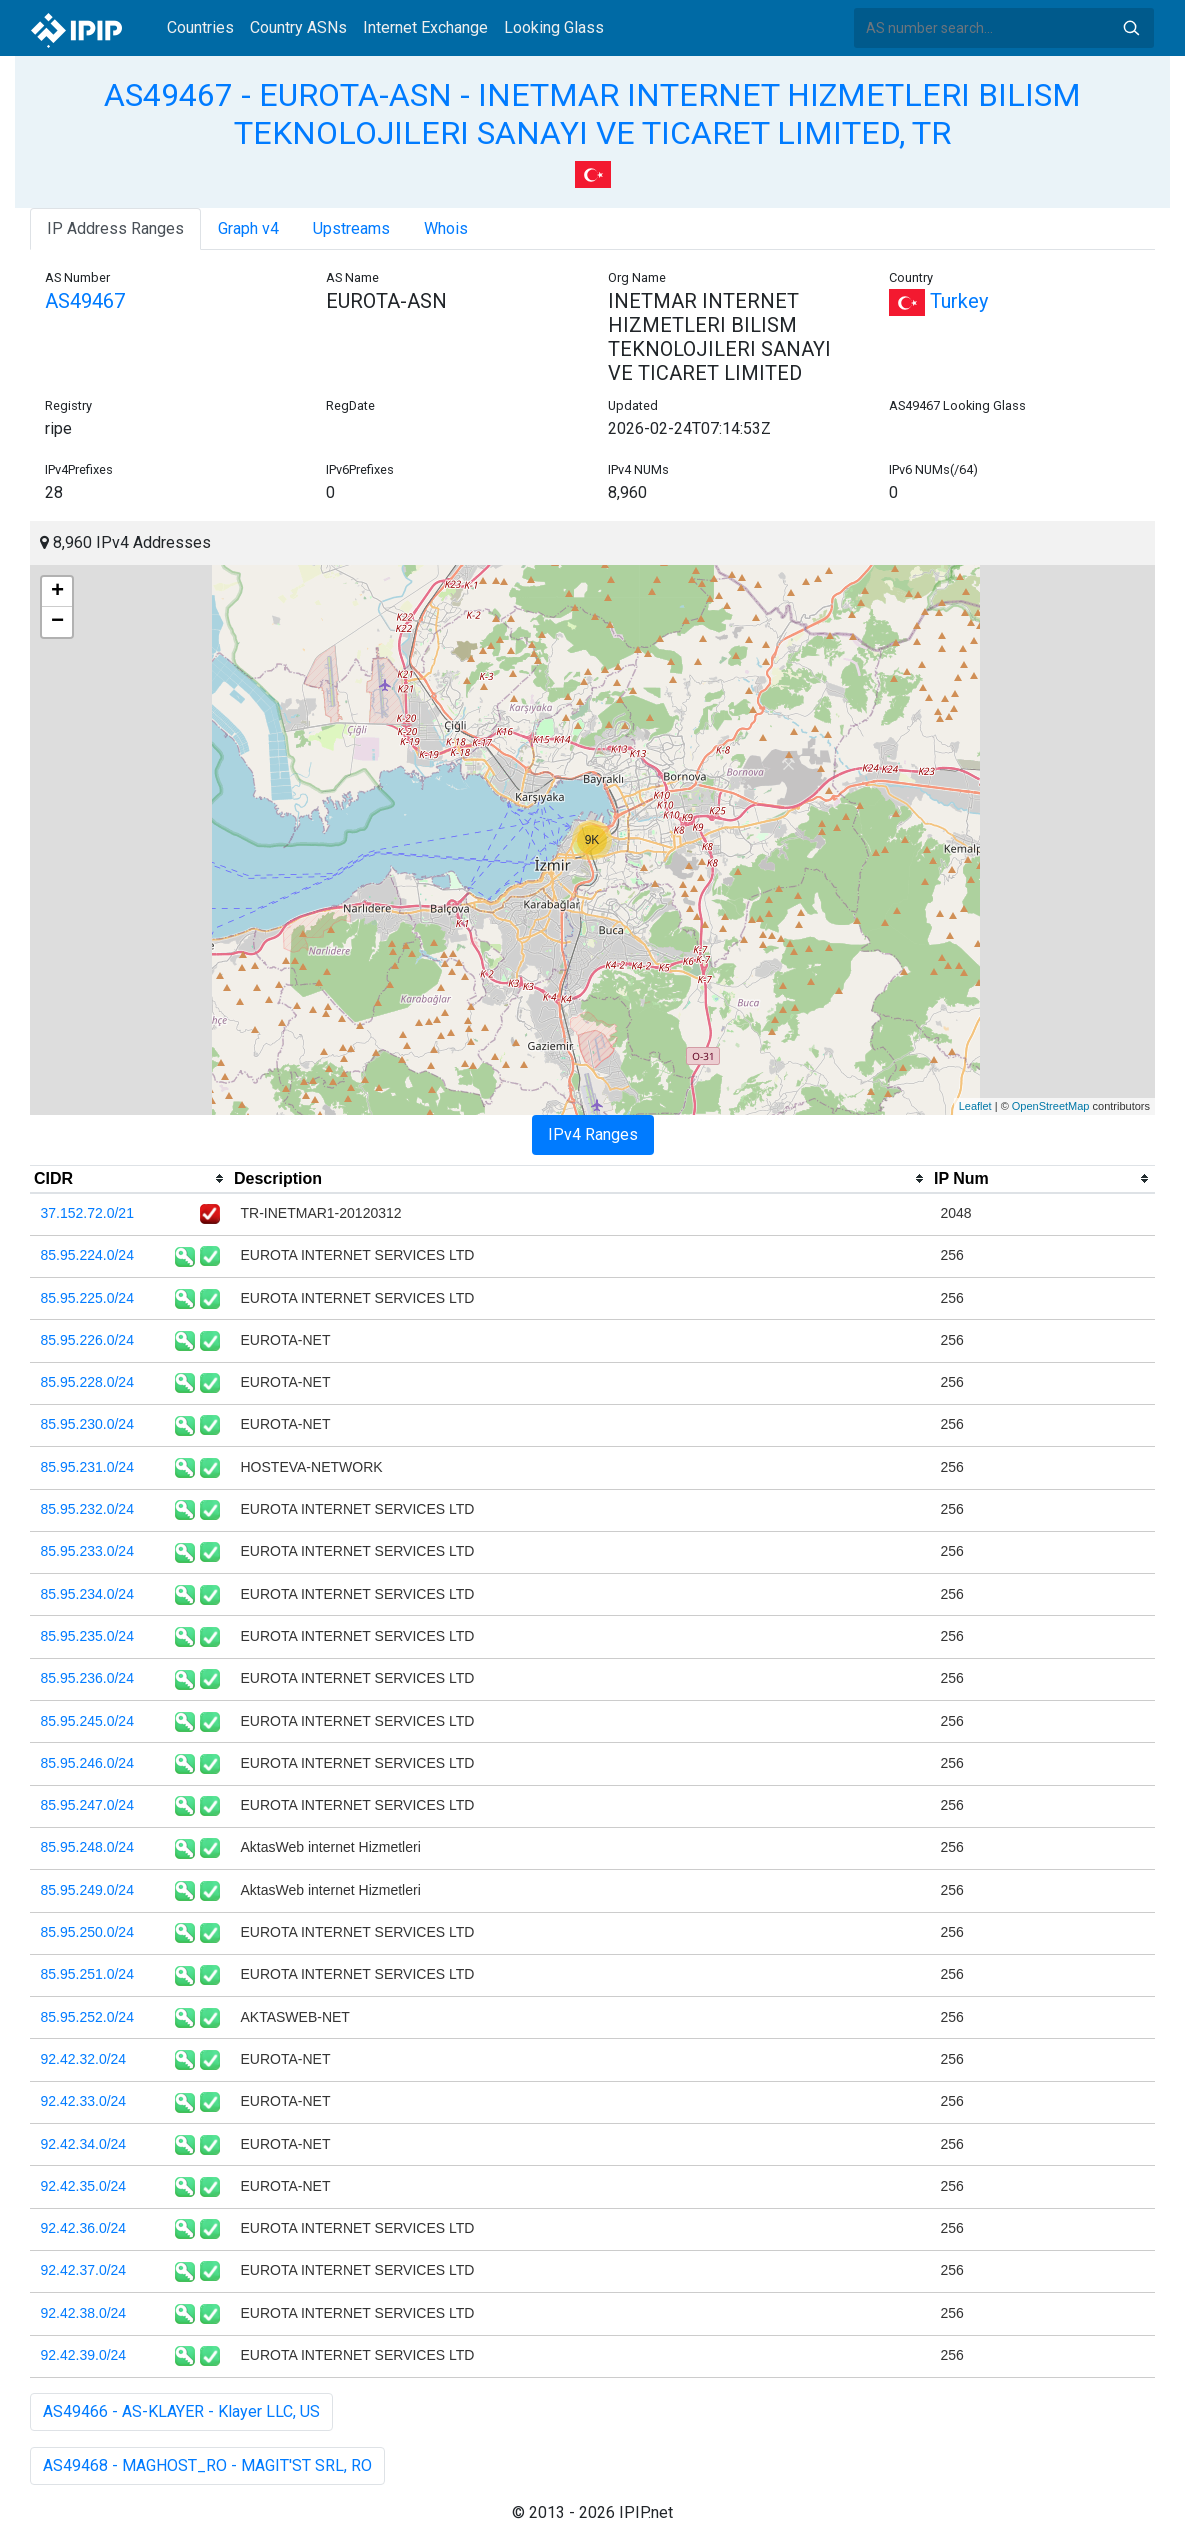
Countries (200, 27)
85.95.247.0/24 (87, 1805)
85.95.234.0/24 (87, 1594)
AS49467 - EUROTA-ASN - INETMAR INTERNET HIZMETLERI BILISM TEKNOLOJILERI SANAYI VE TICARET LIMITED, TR (592, 114)
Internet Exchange (425, 27)
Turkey (938, 301)
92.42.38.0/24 (84, 2313)
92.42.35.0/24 (84, 2186)
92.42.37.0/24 (84, 2270)
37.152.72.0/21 (87, 1213)
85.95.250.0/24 (87, 1932)
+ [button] (57, 592)
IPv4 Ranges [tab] (593, 1134)
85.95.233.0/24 (87, 1551)
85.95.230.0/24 (87, 1424)
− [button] (57, 622)
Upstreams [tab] (351, 228)
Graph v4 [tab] (248, 228)
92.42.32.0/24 (84, 2059)
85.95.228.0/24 (87, 1382)
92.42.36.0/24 (84, 2228)
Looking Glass (554, 27)
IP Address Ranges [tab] (115, 228)
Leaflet (975, 1106)
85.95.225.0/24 (87, 1298)
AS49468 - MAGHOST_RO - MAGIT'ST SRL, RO (207, 2465)
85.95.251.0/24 (87, 1974)
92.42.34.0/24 (84, 2144)
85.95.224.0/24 (87, 1255)
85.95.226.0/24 (87, 1340)
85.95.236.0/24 (87, 1678)
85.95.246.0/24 (87, 1763)
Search (1131, 28)
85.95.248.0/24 (87, 1847)
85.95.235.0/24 (87, 1636)
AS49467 (85, 301)
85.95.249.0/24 (87, 1890)
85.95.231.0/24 (87, 1467)
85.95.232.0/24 (87, 1509)
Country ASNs (298, 27)
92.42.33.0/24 (84, 2101)
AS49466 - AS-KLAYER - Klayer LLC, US (181, 2411)
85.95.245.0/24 (87, 1721)
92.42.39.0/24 (84, 2355)
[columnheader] (130, 1179)
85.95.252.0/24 (87, 2017)
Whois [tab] (446, 228)
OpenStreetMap (1051, 1106)
